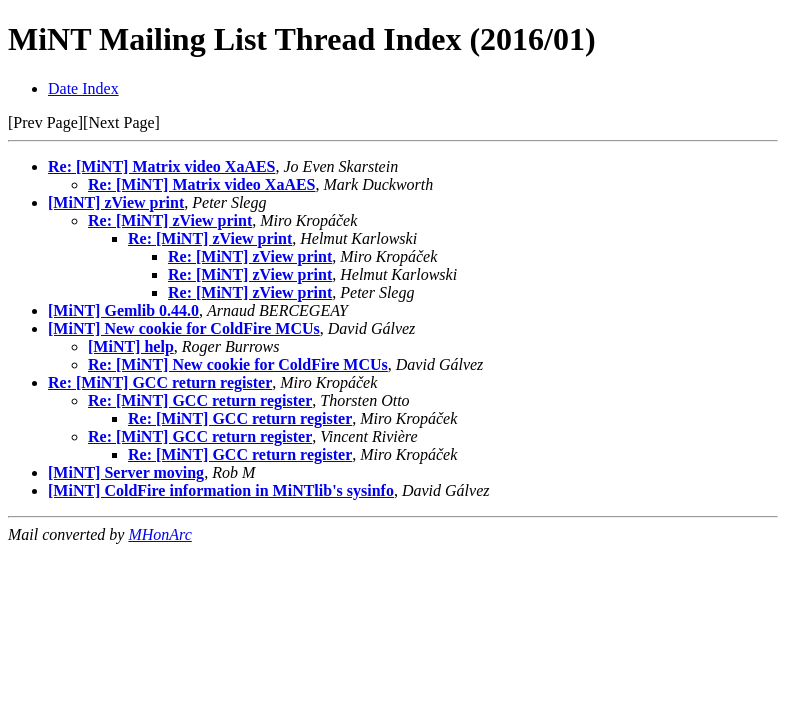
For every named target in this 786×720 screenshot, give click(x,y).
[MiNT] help (131, 346)
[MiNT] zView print (116, 202)
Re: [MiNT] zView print (170, 220)
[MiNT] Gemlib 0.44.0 (123, 310)
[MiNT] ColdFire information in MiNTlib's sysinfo (221, 490)
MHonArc (159, 534)
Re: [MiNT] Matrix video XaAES (162, 166)
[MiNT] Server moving (126, 472)
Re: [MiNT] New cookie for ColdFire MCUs (238, 364)
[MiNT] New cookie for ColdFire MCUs (184, 328)
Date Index (83, 88)
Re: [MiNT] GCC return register (160, 382)
